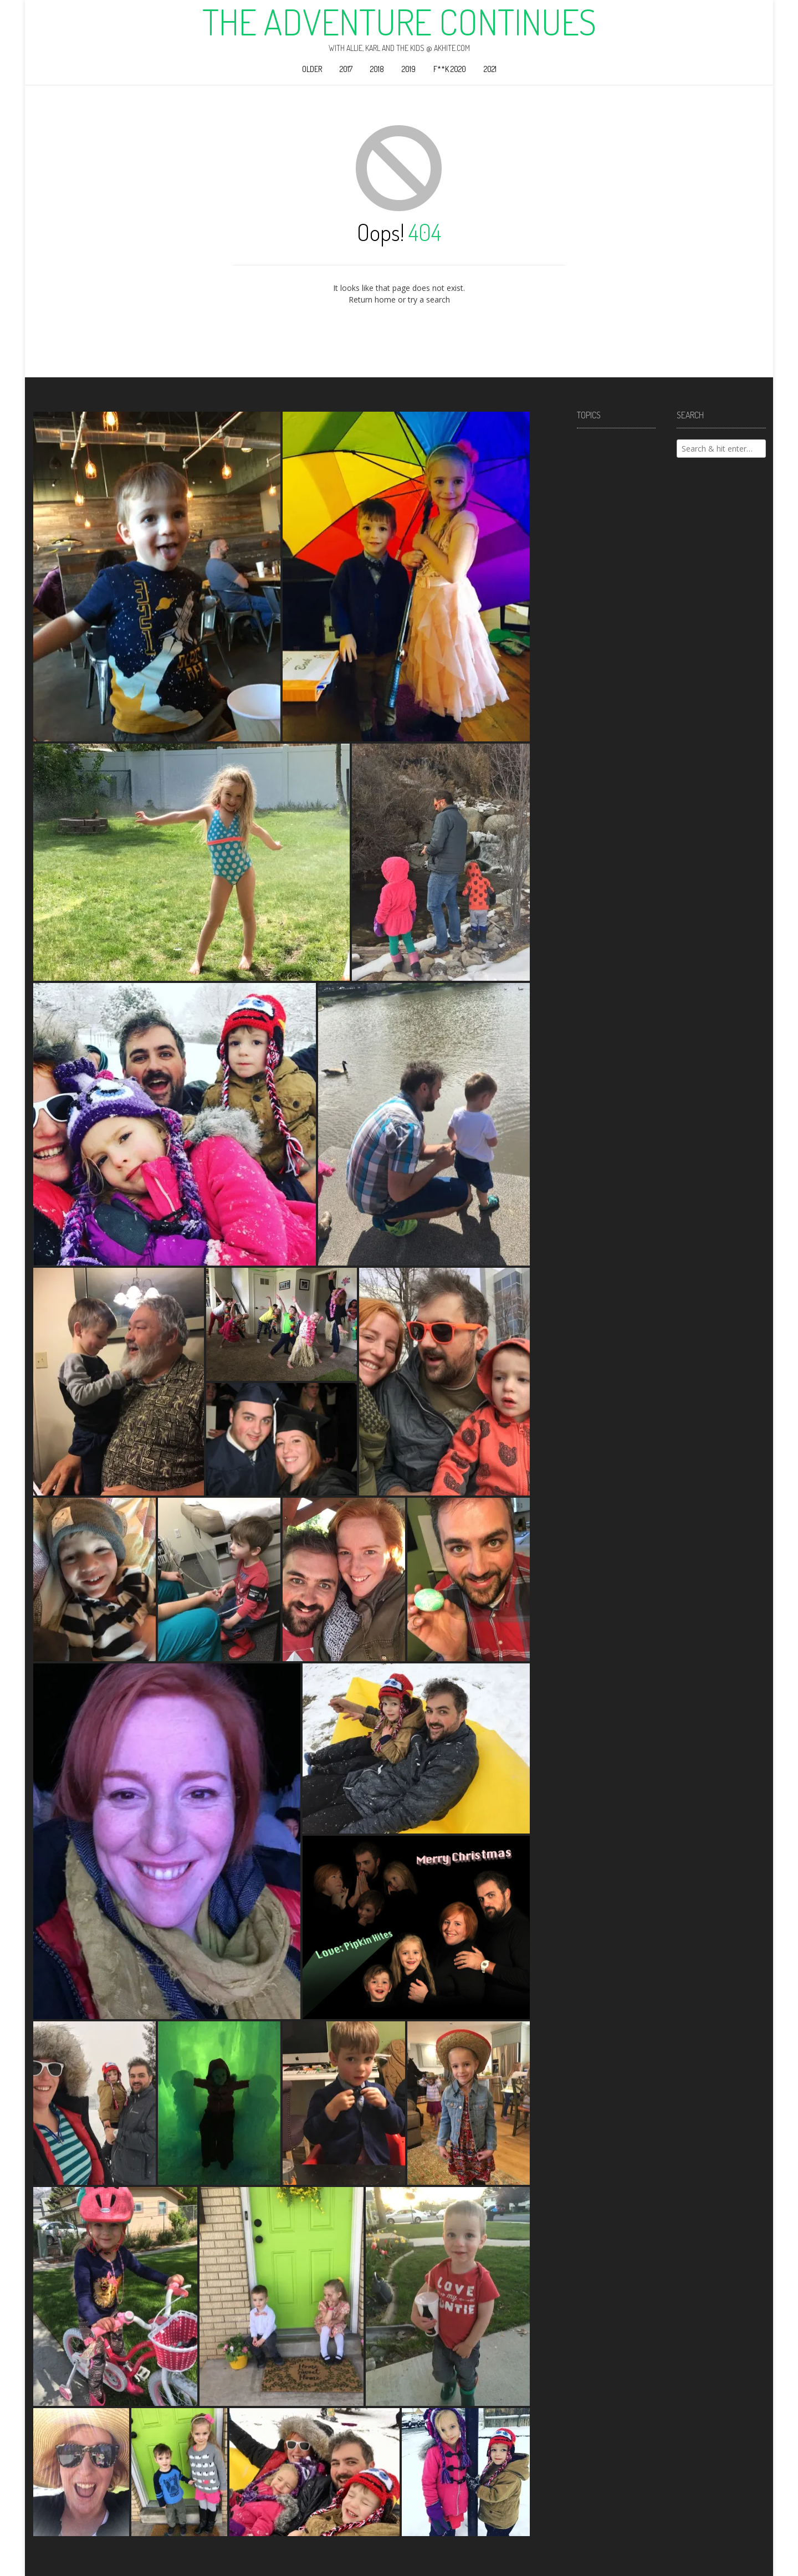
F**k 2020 (449, 69)
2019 (409, 69)
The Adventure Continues (399, 21)
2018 (377, 69)
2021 (490, 69)
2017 (346, 69)
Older (312, 69)
